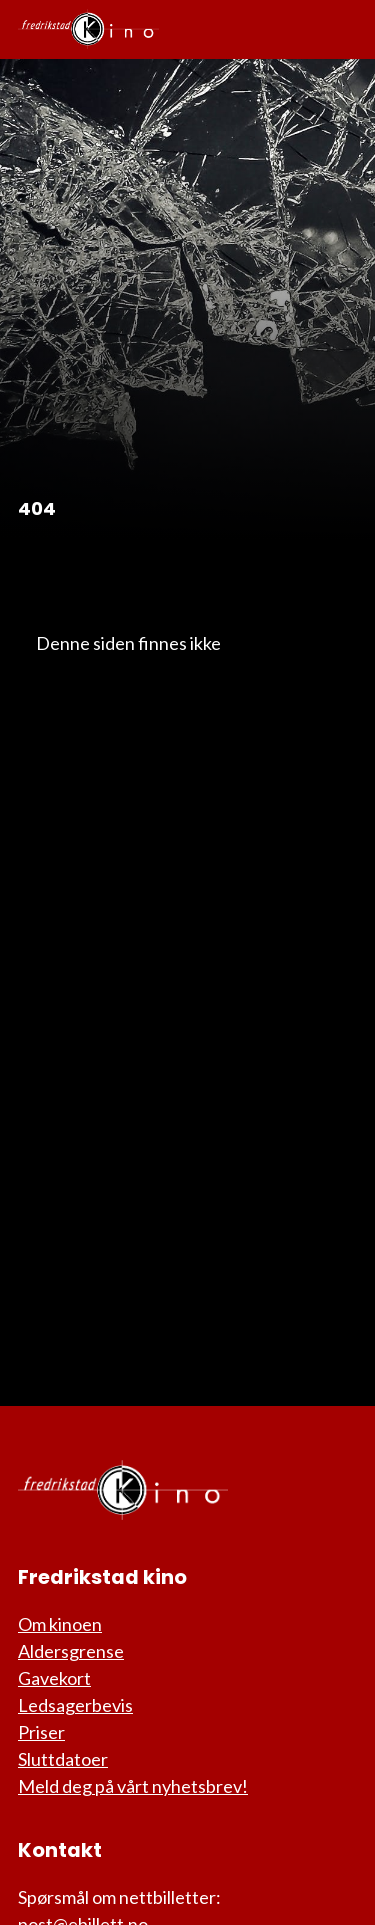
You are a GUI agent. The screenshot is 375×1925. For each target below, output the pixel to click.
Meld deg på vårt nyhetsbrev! (133, 1786)
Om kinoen (60, 1624)
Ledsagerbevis (75, 1705)
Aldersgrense (71, 1651)
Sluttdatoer (63, 1759)
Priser (41, 1732)
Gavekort (54, 1678)
